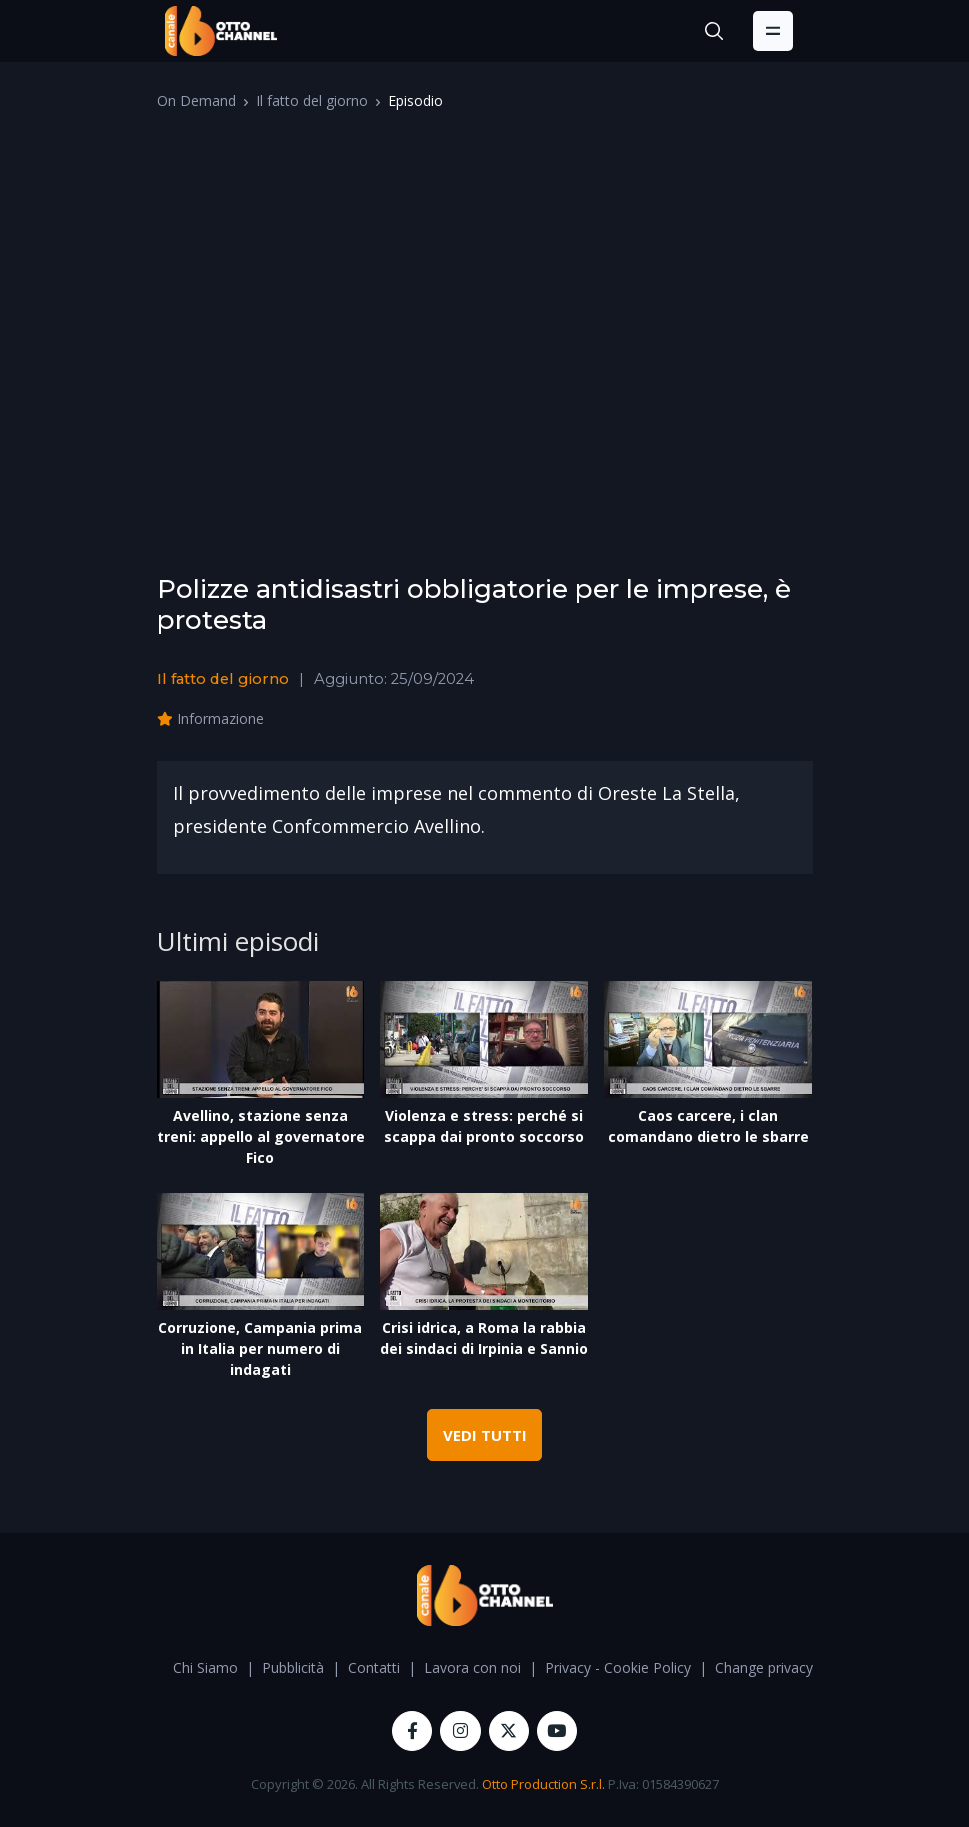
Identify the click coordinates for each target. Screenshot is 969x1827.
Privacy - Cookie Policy (618, 1667)
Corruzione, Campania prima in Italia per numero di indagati (260, 1348)
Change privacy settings (791, 1667)
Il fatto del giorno (312, 100)
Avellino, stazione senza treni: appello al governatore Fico (261, 1136)
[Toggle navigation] (773, 31)
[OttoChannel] (221, 31)
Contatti (374, 1667)
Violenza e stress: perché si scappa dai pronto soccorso (484, 1126)
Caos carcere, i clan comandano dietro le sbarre (708, 1126)
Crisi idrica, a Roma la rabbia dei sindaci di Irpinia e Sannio (484, 1338)
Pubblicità (293, 1667)
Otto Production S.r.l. (543, 1784)
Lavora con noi (472, 1667)
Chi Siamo (205, 1667)
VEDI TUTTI (485, 1435)
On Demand (196, 100)
